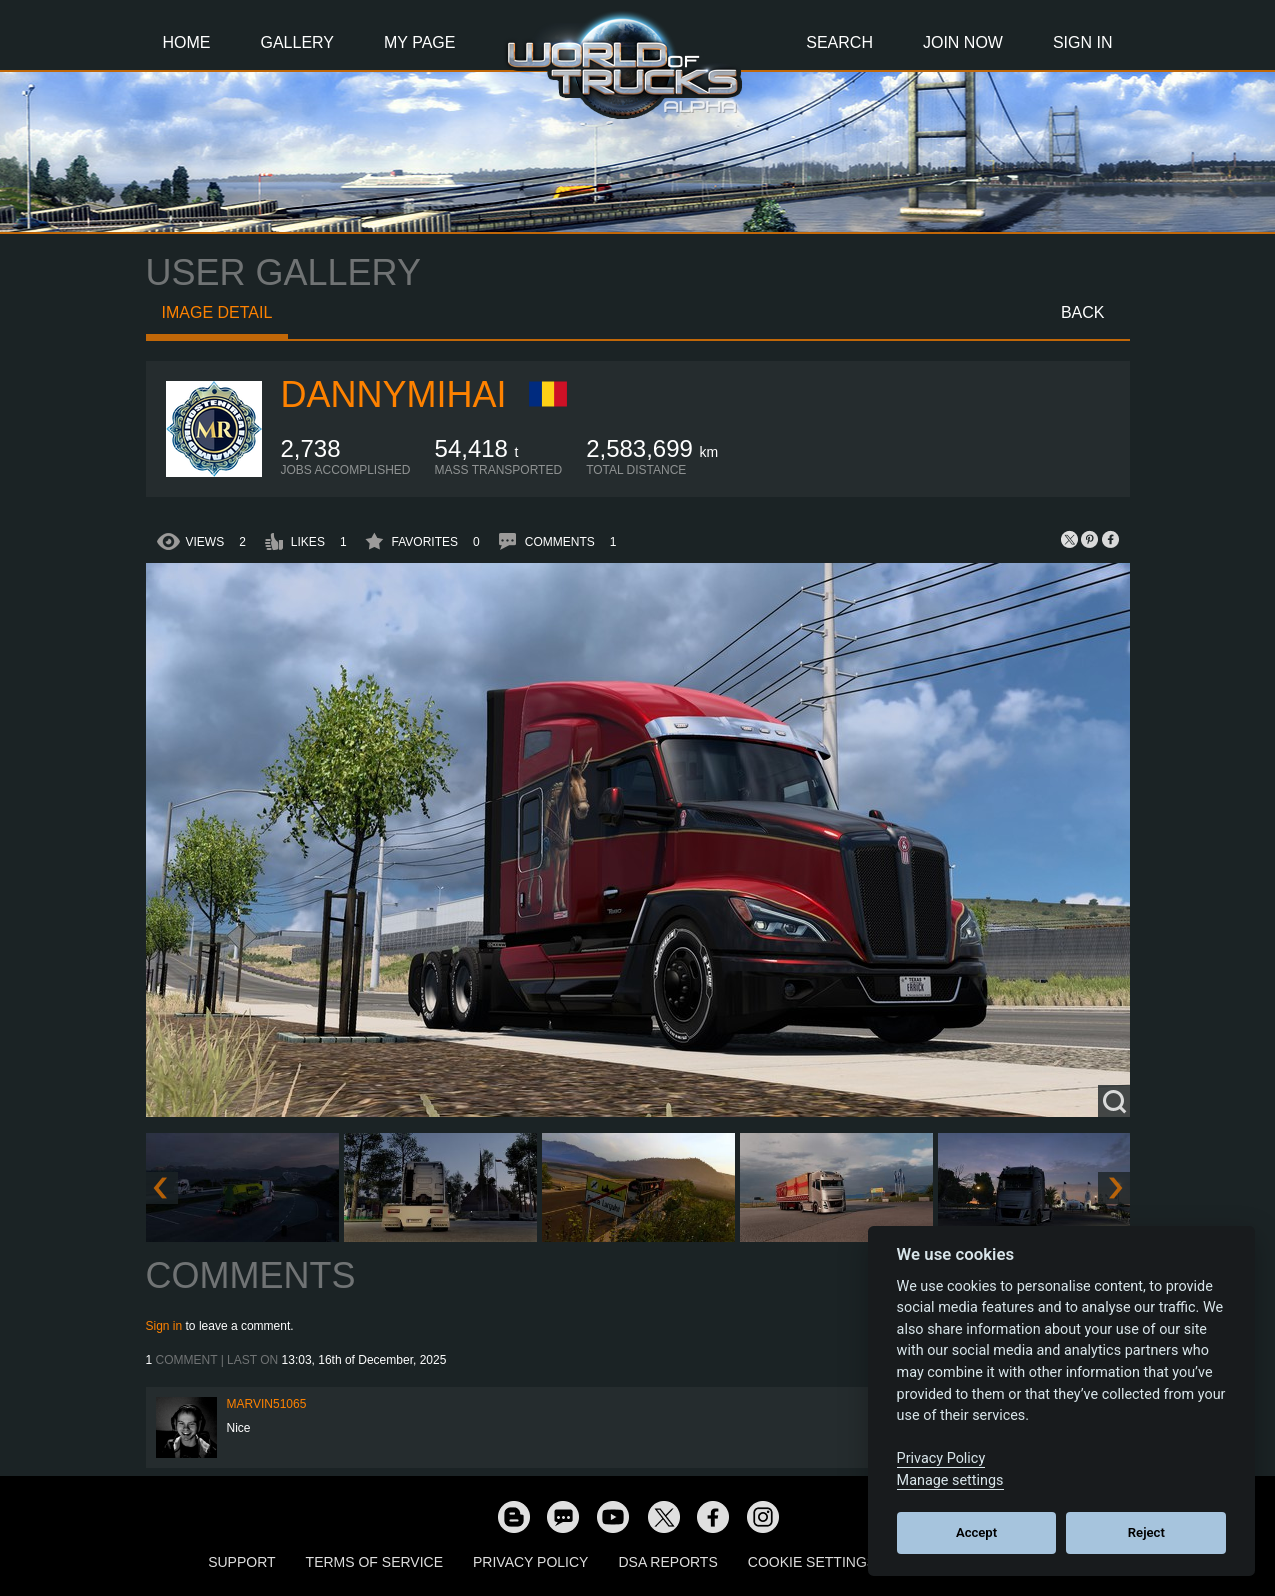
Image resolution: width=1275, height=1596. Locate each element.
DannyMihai (394, 394)
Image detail (217, 312)
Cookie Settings (812, 1562)
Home (187, 42)
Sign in (164, 1326)
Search (839, 42)
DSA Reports (667, 1562)
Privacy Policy (530, 1562)
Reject (1146, 1532)
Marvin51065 (267, 1404)
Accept (976, 1532)
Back (1083, 312)
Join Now (963, 42)
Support (241, 1562)
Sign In (1083, 42)
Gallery (298, 42)
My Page (419, 42)
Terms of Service (374, 1562)
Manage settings (950, 1480)
